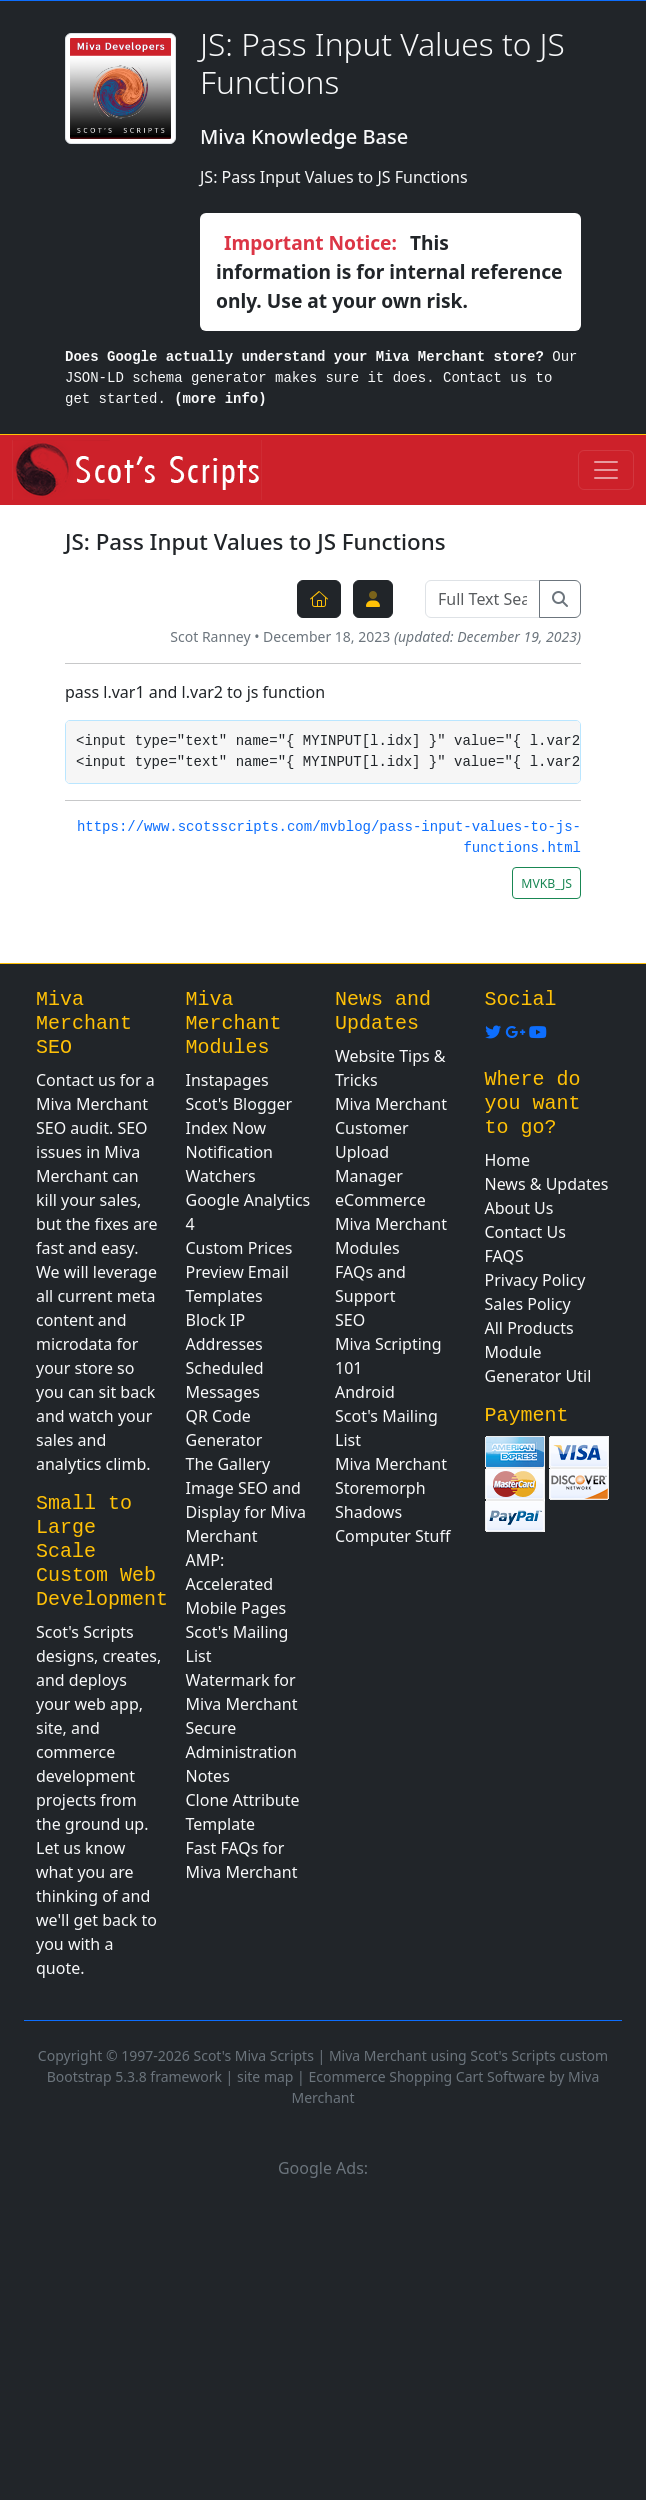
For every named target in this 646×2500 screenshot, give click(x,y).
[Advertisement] (323, 2336)
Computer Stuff (393, 1536)
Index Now (226, 1128)
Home (508, 1160)
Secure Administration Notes (241, 1752)
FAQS (504, 1256)
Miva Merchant (391, 1104)
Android (365, 1392)
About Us (519, 1208)
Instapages (227, 1080)
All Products (529, 1328)
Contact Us (525, 1232)
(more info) (220, 399)
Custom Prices (239, 1248)
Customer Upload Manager (372, 1152)
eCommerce (380, 1200)
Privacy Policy (535, 1280)
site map (265, 2076)
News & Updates (547, 1184)
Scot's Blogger (239, 1104)
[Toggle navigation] (606, 470)
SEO (350, 1320)
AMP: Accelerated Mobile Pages (236, 1584)
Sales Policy (528, 1304)
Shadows (368, 1512)
